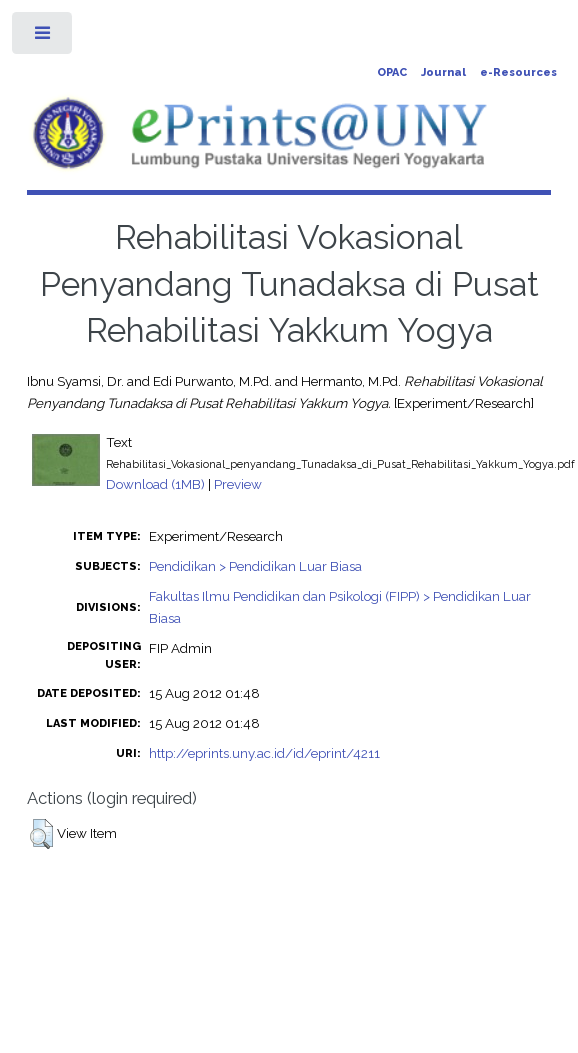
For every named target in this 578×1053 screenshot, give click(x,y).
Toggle (43, 37)
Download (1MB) (155, 484)
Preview (238, 484)
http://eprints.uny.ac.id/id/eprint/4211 (264, 753)
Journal (443, 72)
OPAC (392, 72)
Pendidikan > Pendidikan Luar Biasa (255, 566)
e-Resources (518, 72)
